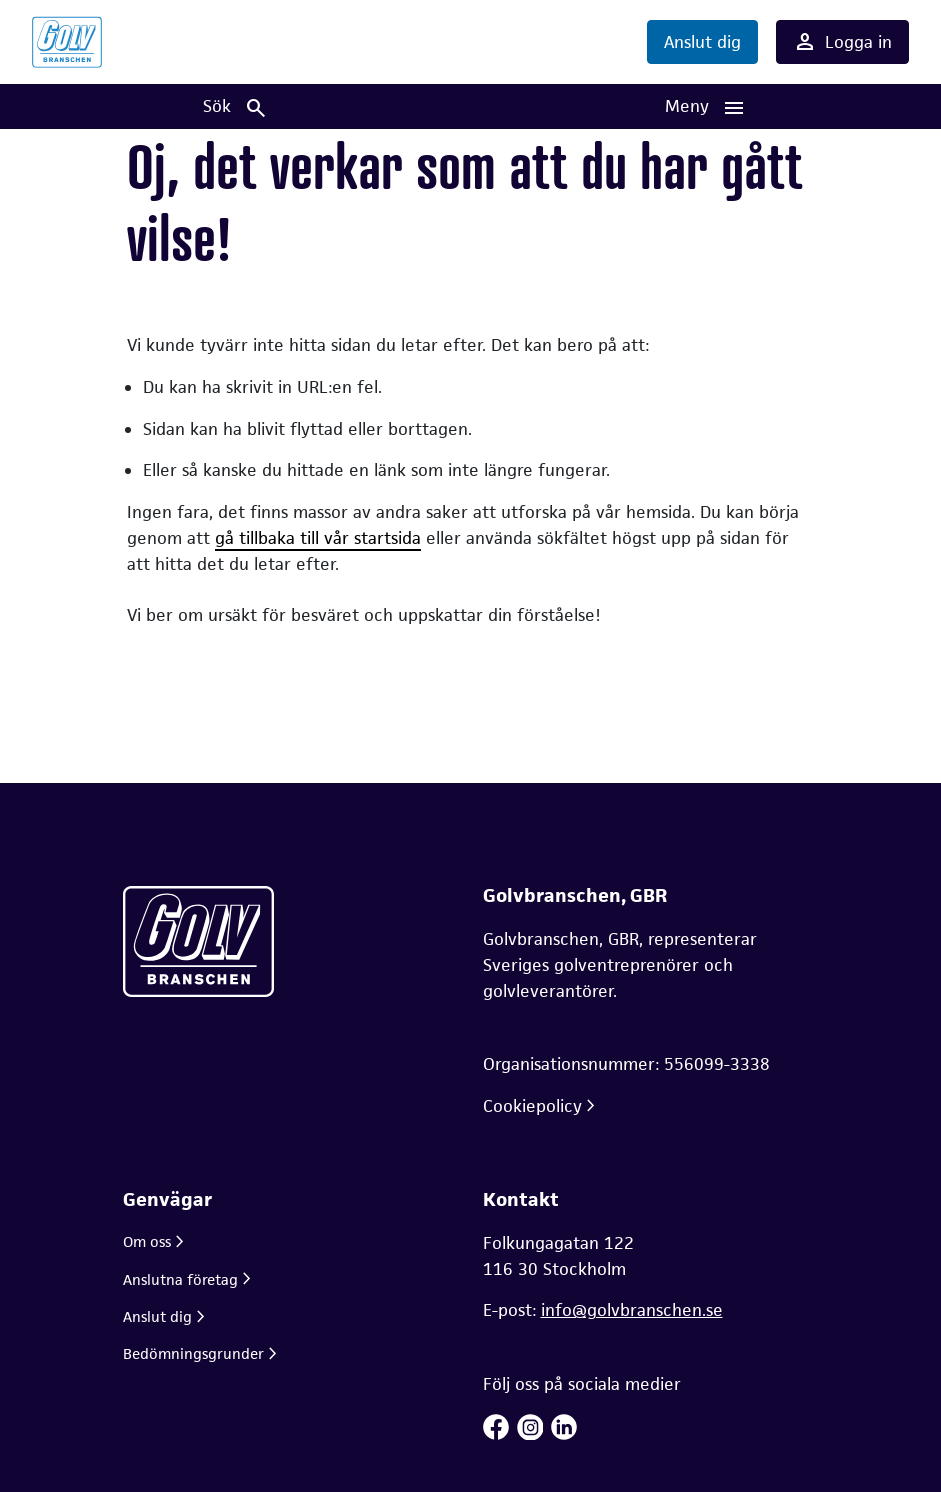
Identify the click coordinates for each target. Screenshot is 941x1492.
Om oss (147, 1241)
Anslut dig (702, 42)
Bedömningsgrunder (193, 1353)
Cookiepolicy (532, 1106)
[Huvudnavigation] (706, 106)
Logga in (842, 42)
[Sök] (235, 106)
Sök (235, 107)
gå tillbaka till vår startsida (318, 538)
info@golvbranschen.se (632, 1310)
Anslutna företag (180, 1279)
